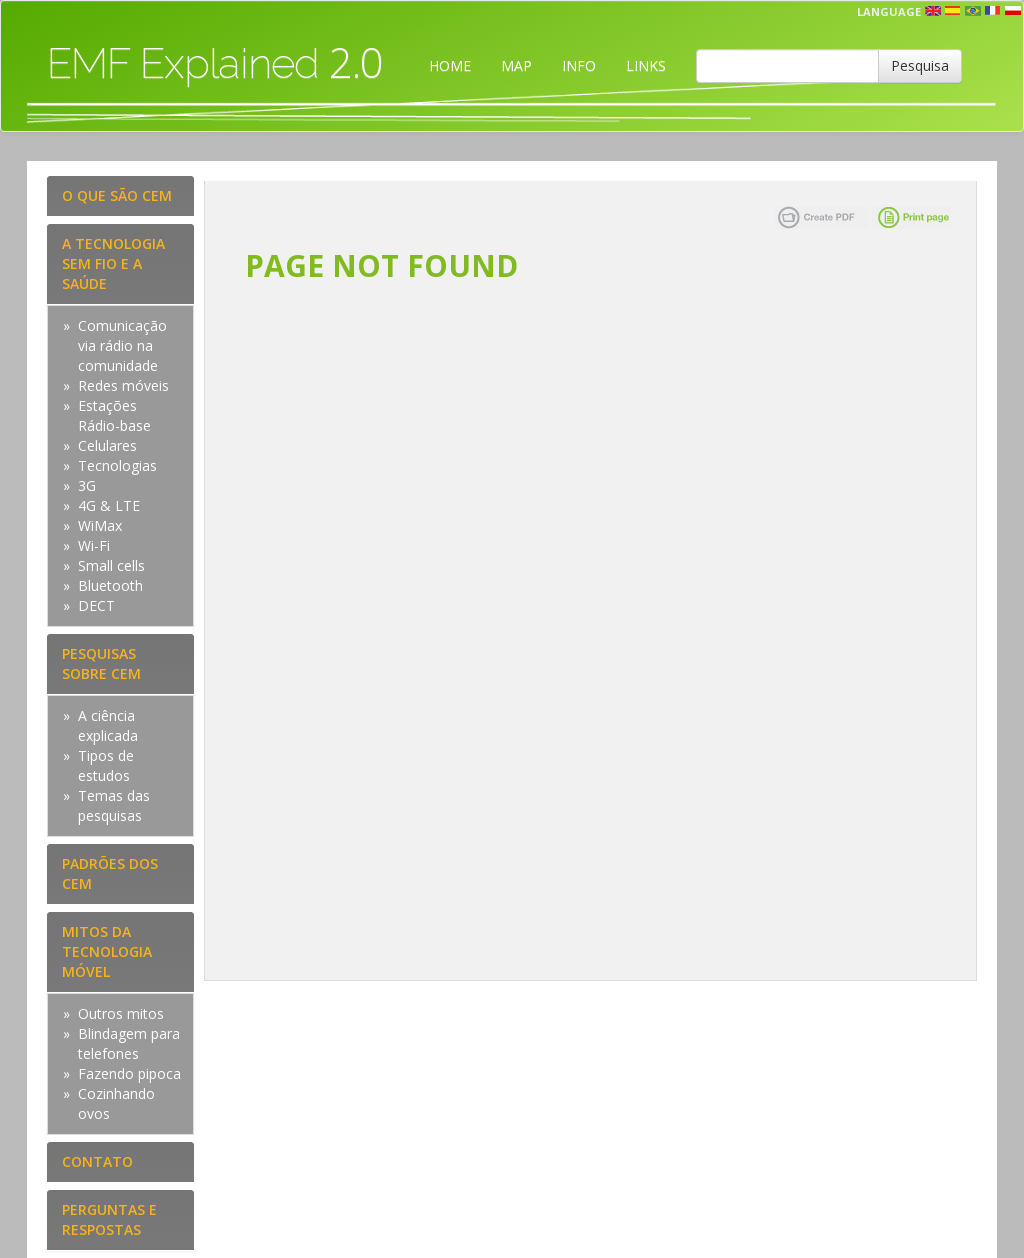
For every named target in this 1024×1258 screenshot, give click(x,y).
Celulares (107, 445)
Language (889, 11)
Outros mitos (121, 1013)
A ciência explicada (108, 725)
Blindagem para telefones (129, 1043)
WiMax (100, 525)
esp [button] (953, 11)
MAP (516, 65)
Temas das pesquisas (114, 805)
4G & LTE (109, 505)
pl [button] (1013, 11)
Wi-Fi (94, 545)
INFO (579, 65)
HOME (450, 65)
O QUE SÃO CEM (117, 195)
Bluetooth (110, 585)
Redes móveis (123, 385)
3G (87, 485)
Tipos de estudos (106, 765)
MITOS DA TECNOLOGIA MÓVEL (107, 951)
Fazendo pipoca (129, 1073)
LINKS (646, 65)
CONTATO (97, 1161)
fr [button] (993, 11)
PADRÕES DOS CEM (110, 873)
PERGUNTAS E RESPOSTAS (109, 1219)
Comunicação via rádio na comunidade (122, 345)
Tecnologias (117, 465)
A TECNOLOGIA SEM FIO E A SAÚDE (113, 263)
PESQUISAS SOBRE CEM (101, 663)
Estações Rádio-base (114, 415)
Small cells (111, 565)
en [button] (933, 11)
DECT (96, 605)
